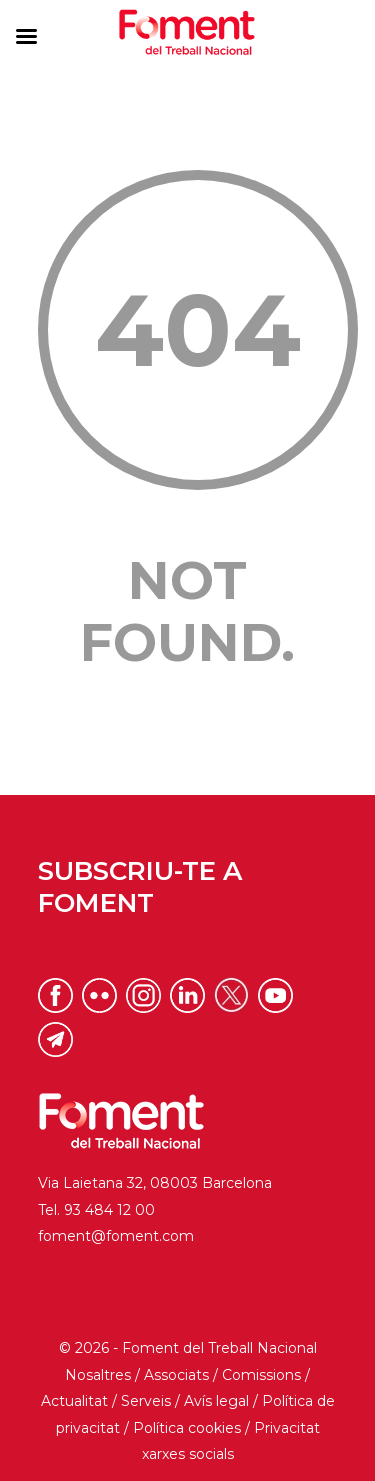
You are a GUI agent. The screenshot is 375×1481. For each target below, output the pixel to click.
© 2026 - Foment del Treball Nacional (188, 1348)
